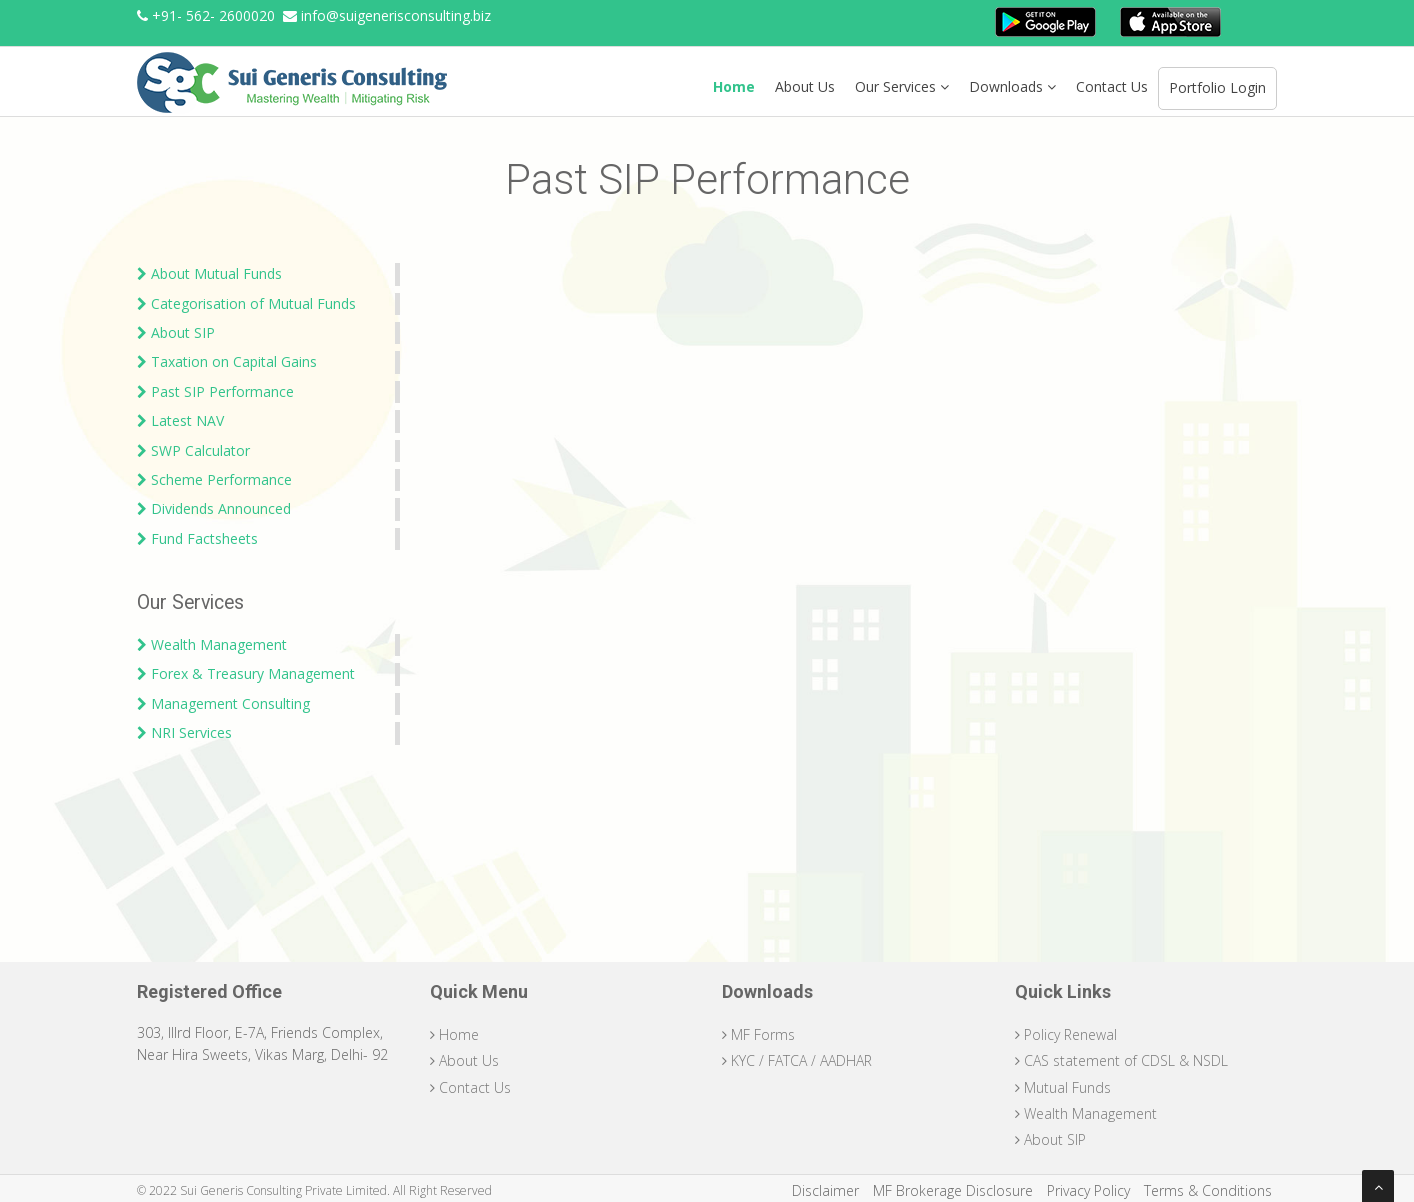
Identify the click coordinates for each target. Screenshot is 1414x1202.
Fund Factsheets (197, 538)
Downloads (1012, 86)
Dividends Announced (214, 508)
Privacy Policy (1088, 1190)
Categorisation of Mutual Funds (246, 303)
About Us (805, 86)
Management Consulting (223, 703)
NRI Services (184, 732)
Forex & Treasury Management (246, 673)
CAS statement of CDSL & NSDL (1121, 1060)
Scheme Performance (214, 479)
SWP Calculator (193, 450)
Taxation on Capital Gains (227, 361)
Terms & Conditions (1208, 1190)
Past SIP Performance (215, 391)
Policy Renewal (1066, 1034)
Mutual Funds (1063, 1087)
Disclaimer (825, 1190)
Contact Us (1112, 86)
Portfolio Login (1217, 87)
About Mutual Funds (209, 273)
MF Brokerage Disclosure (953, 1190)
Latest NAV (180, 420)
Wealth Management (212, 644)
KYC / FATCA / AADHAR (797, 1060)
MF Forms (758, 1034)
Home (734, 86)
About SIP (176, 332)
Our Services (902, 86)
